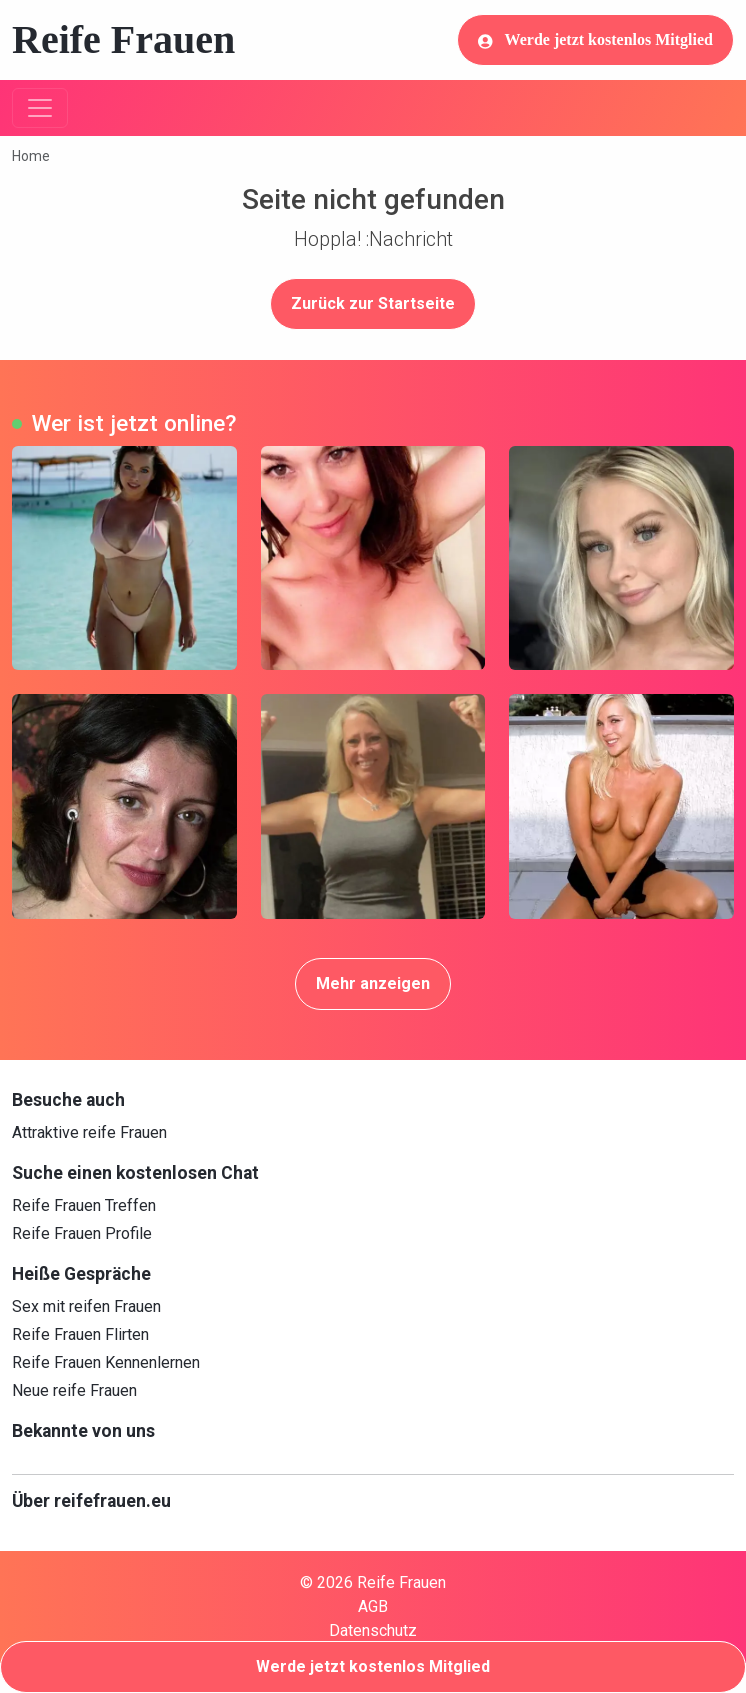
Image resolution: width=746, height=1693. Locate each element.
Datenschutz (373, 1630)
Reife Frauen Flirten (80, 1334)
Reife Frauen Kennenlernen (106, 1362)
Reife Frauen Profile (82, 1233)
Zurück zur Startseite (373, 303)
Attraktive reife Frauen (89, 1132)
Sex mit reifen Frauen (86, 1306)
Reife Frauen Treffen (84, 1205)
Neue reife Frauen (74, 1390)
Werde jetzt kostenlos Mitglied (595, 40)
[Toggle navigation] (40, 108)
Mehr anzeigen (373, 983)
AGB (373, 1606)
